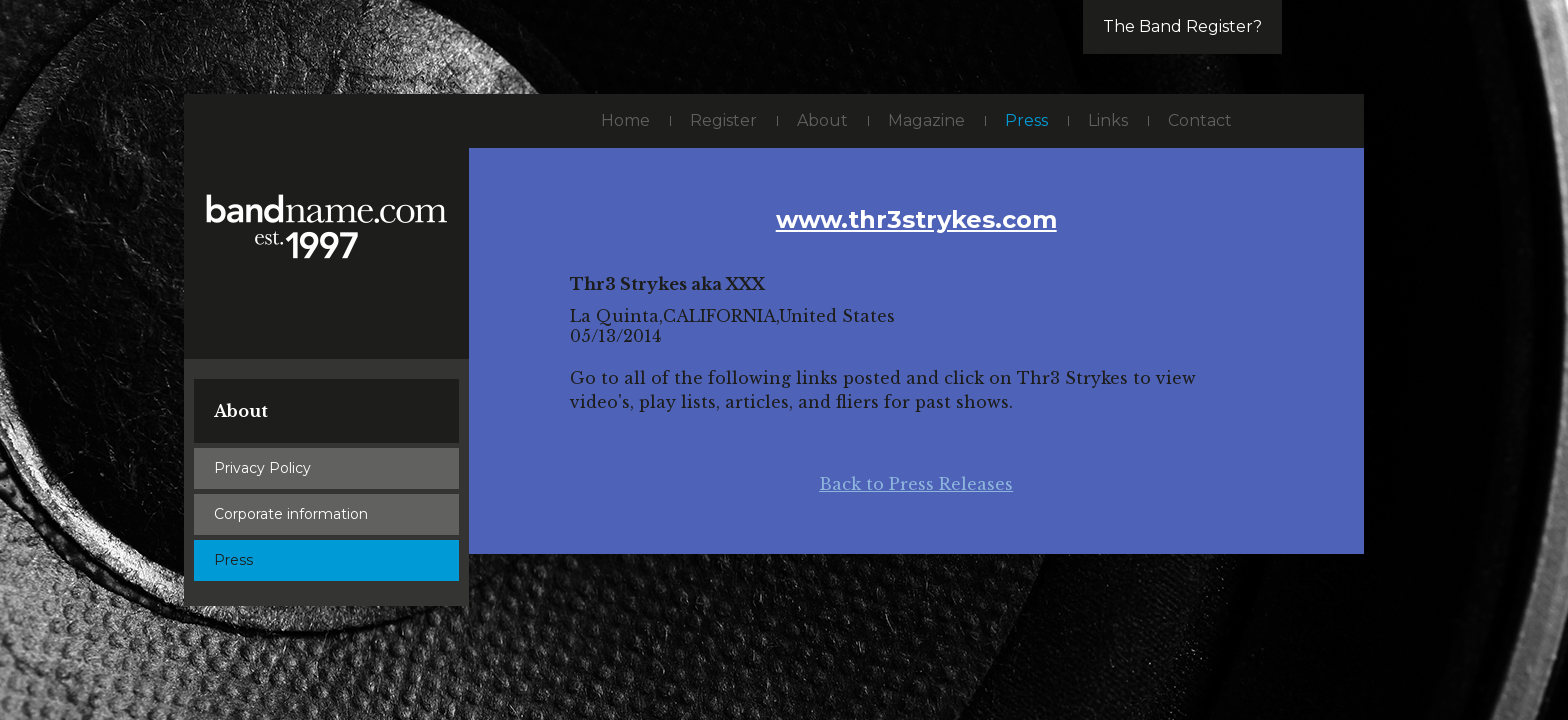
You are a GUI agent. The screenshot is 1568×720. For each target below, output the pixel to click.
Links (1108, 120)
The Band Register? (1182, 26)
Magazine (926, 120)
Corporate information (291, 514)
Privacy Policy (262, 468)
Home (625, 120)
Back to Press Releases (916, 484)
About (241, 411)
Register (723, 120)
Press (233, 560)
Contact (1200, 120)
